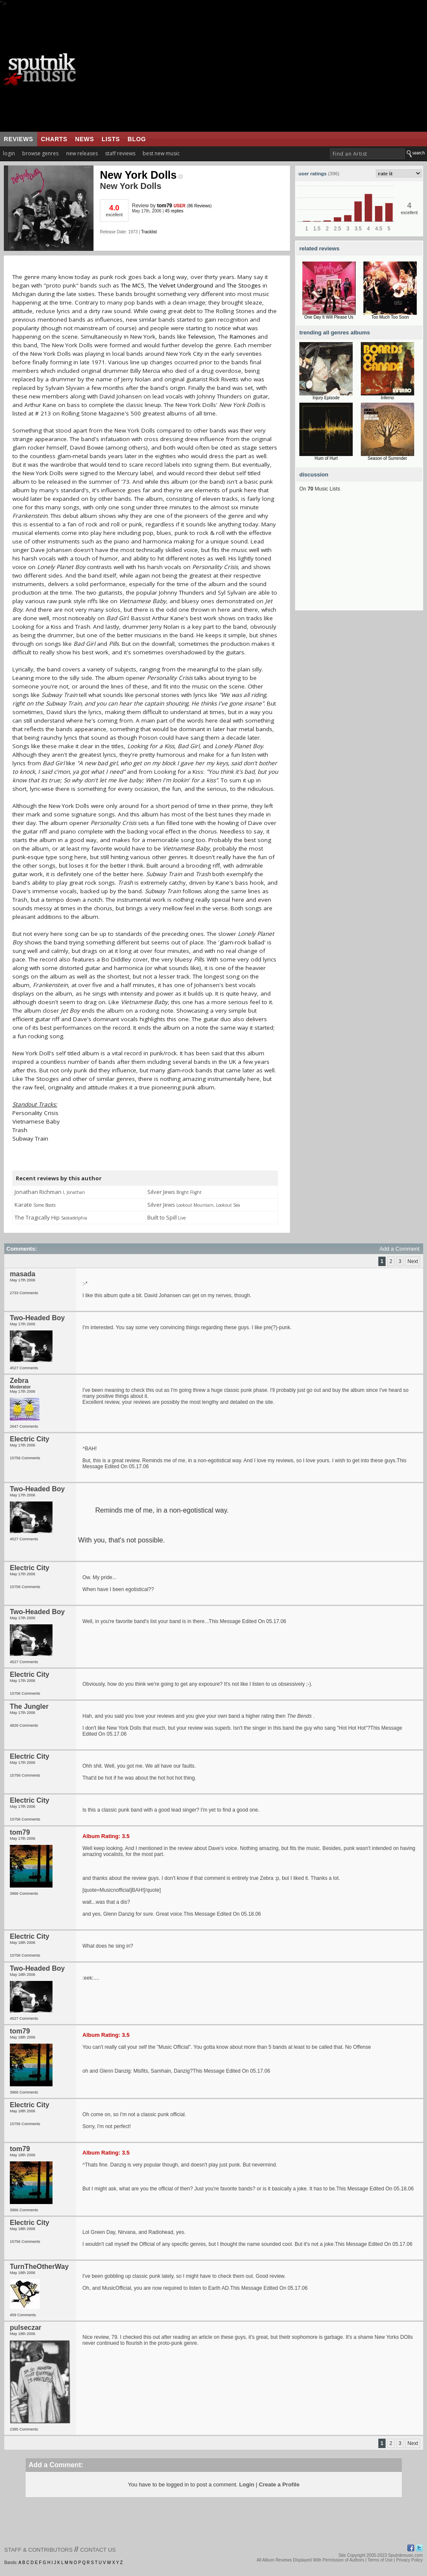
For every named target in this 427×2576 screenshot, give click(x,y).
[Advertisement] (258, 69)
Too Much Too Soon (390, 317)
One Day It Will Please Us (328, 317)
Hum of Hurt (326, 458)
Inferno (387, 397)
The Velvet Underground (180, 285)
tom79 (164, 206)
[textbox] (367, 153)
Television (201, 336)
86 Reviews (199, 205)
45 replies (174, 211)
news (84, 139)
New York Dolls (141, 175)
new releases (82, 153)
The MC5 (132, 285)
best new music (161, 153)
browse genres (40, 153)
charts (54, 139)
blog (137, 139)
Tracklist (149, 231)
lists (111, 139)
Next (412, 1261)
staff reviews (120, 153)
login (9, 153)
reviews (18, 139)
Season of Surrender (387, 458)
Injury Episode (326, 397)
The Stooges (244, 285)
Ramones (243, 336)
